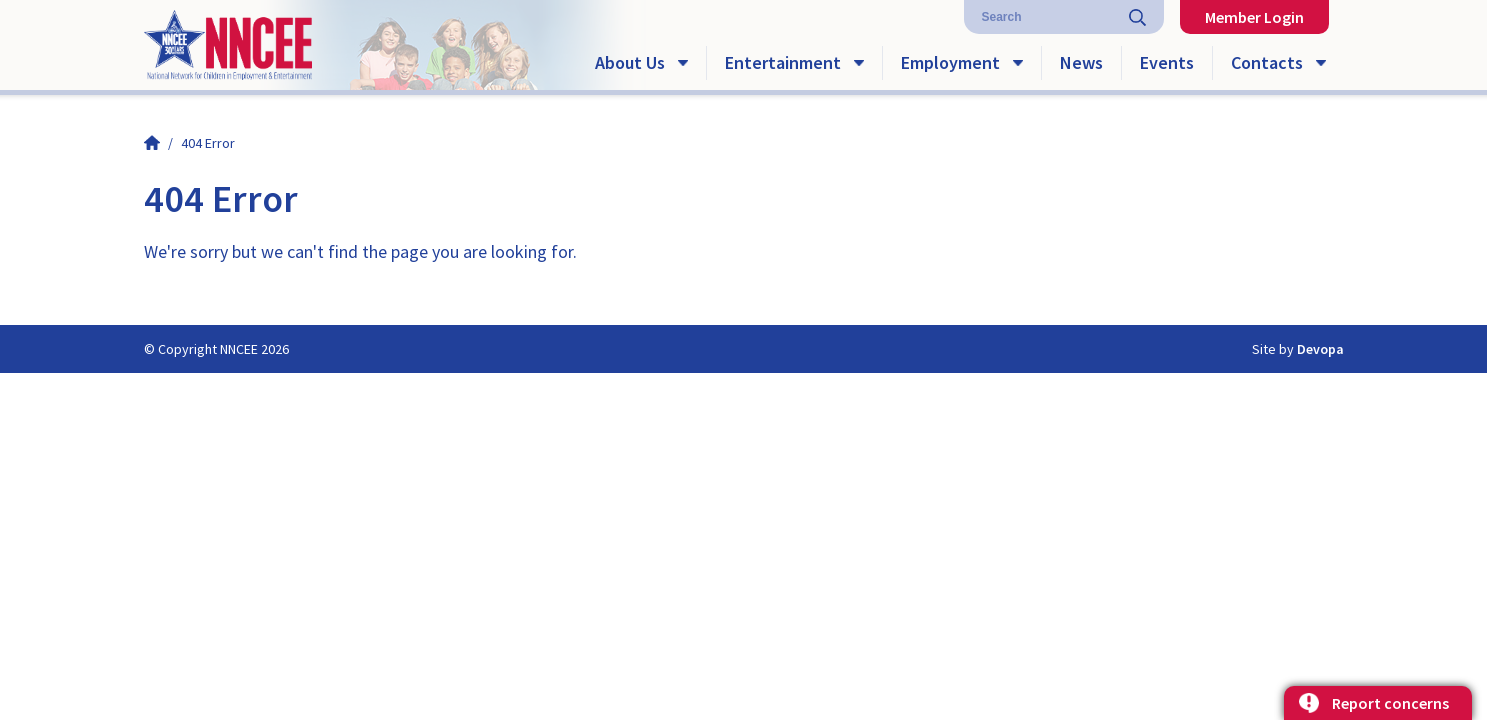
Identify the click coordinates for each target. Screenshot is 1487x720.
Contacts (1267, 62)
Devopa (1320, 349)
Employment (950, 62)
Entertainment (783, 62)
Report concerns (1390, 703)
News (1081, 62)
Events (1167, 62)
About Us (630, 62)
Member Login (1254, 17)
